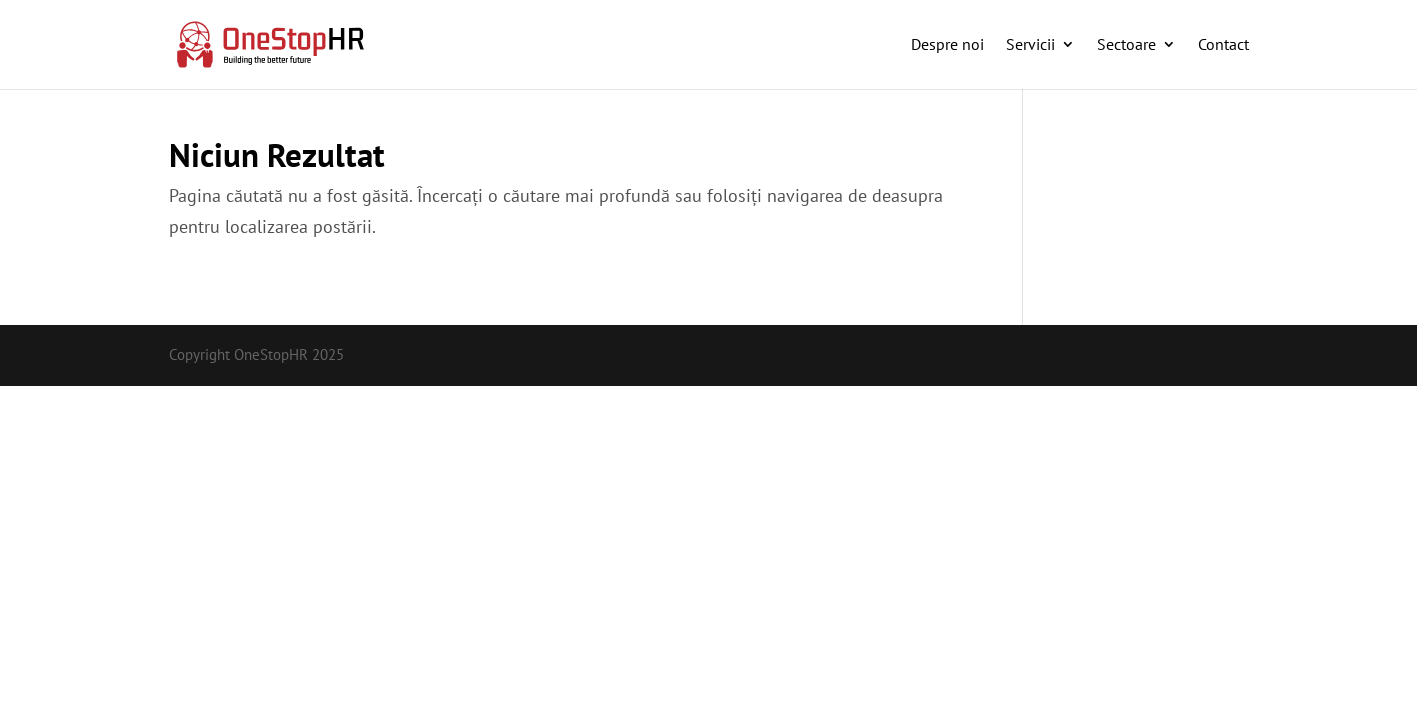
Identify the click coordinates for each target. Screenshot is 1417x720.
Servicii (1030, 44)
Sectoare (1126, 44)
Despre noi (947, 44)
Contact (1223, 44)
